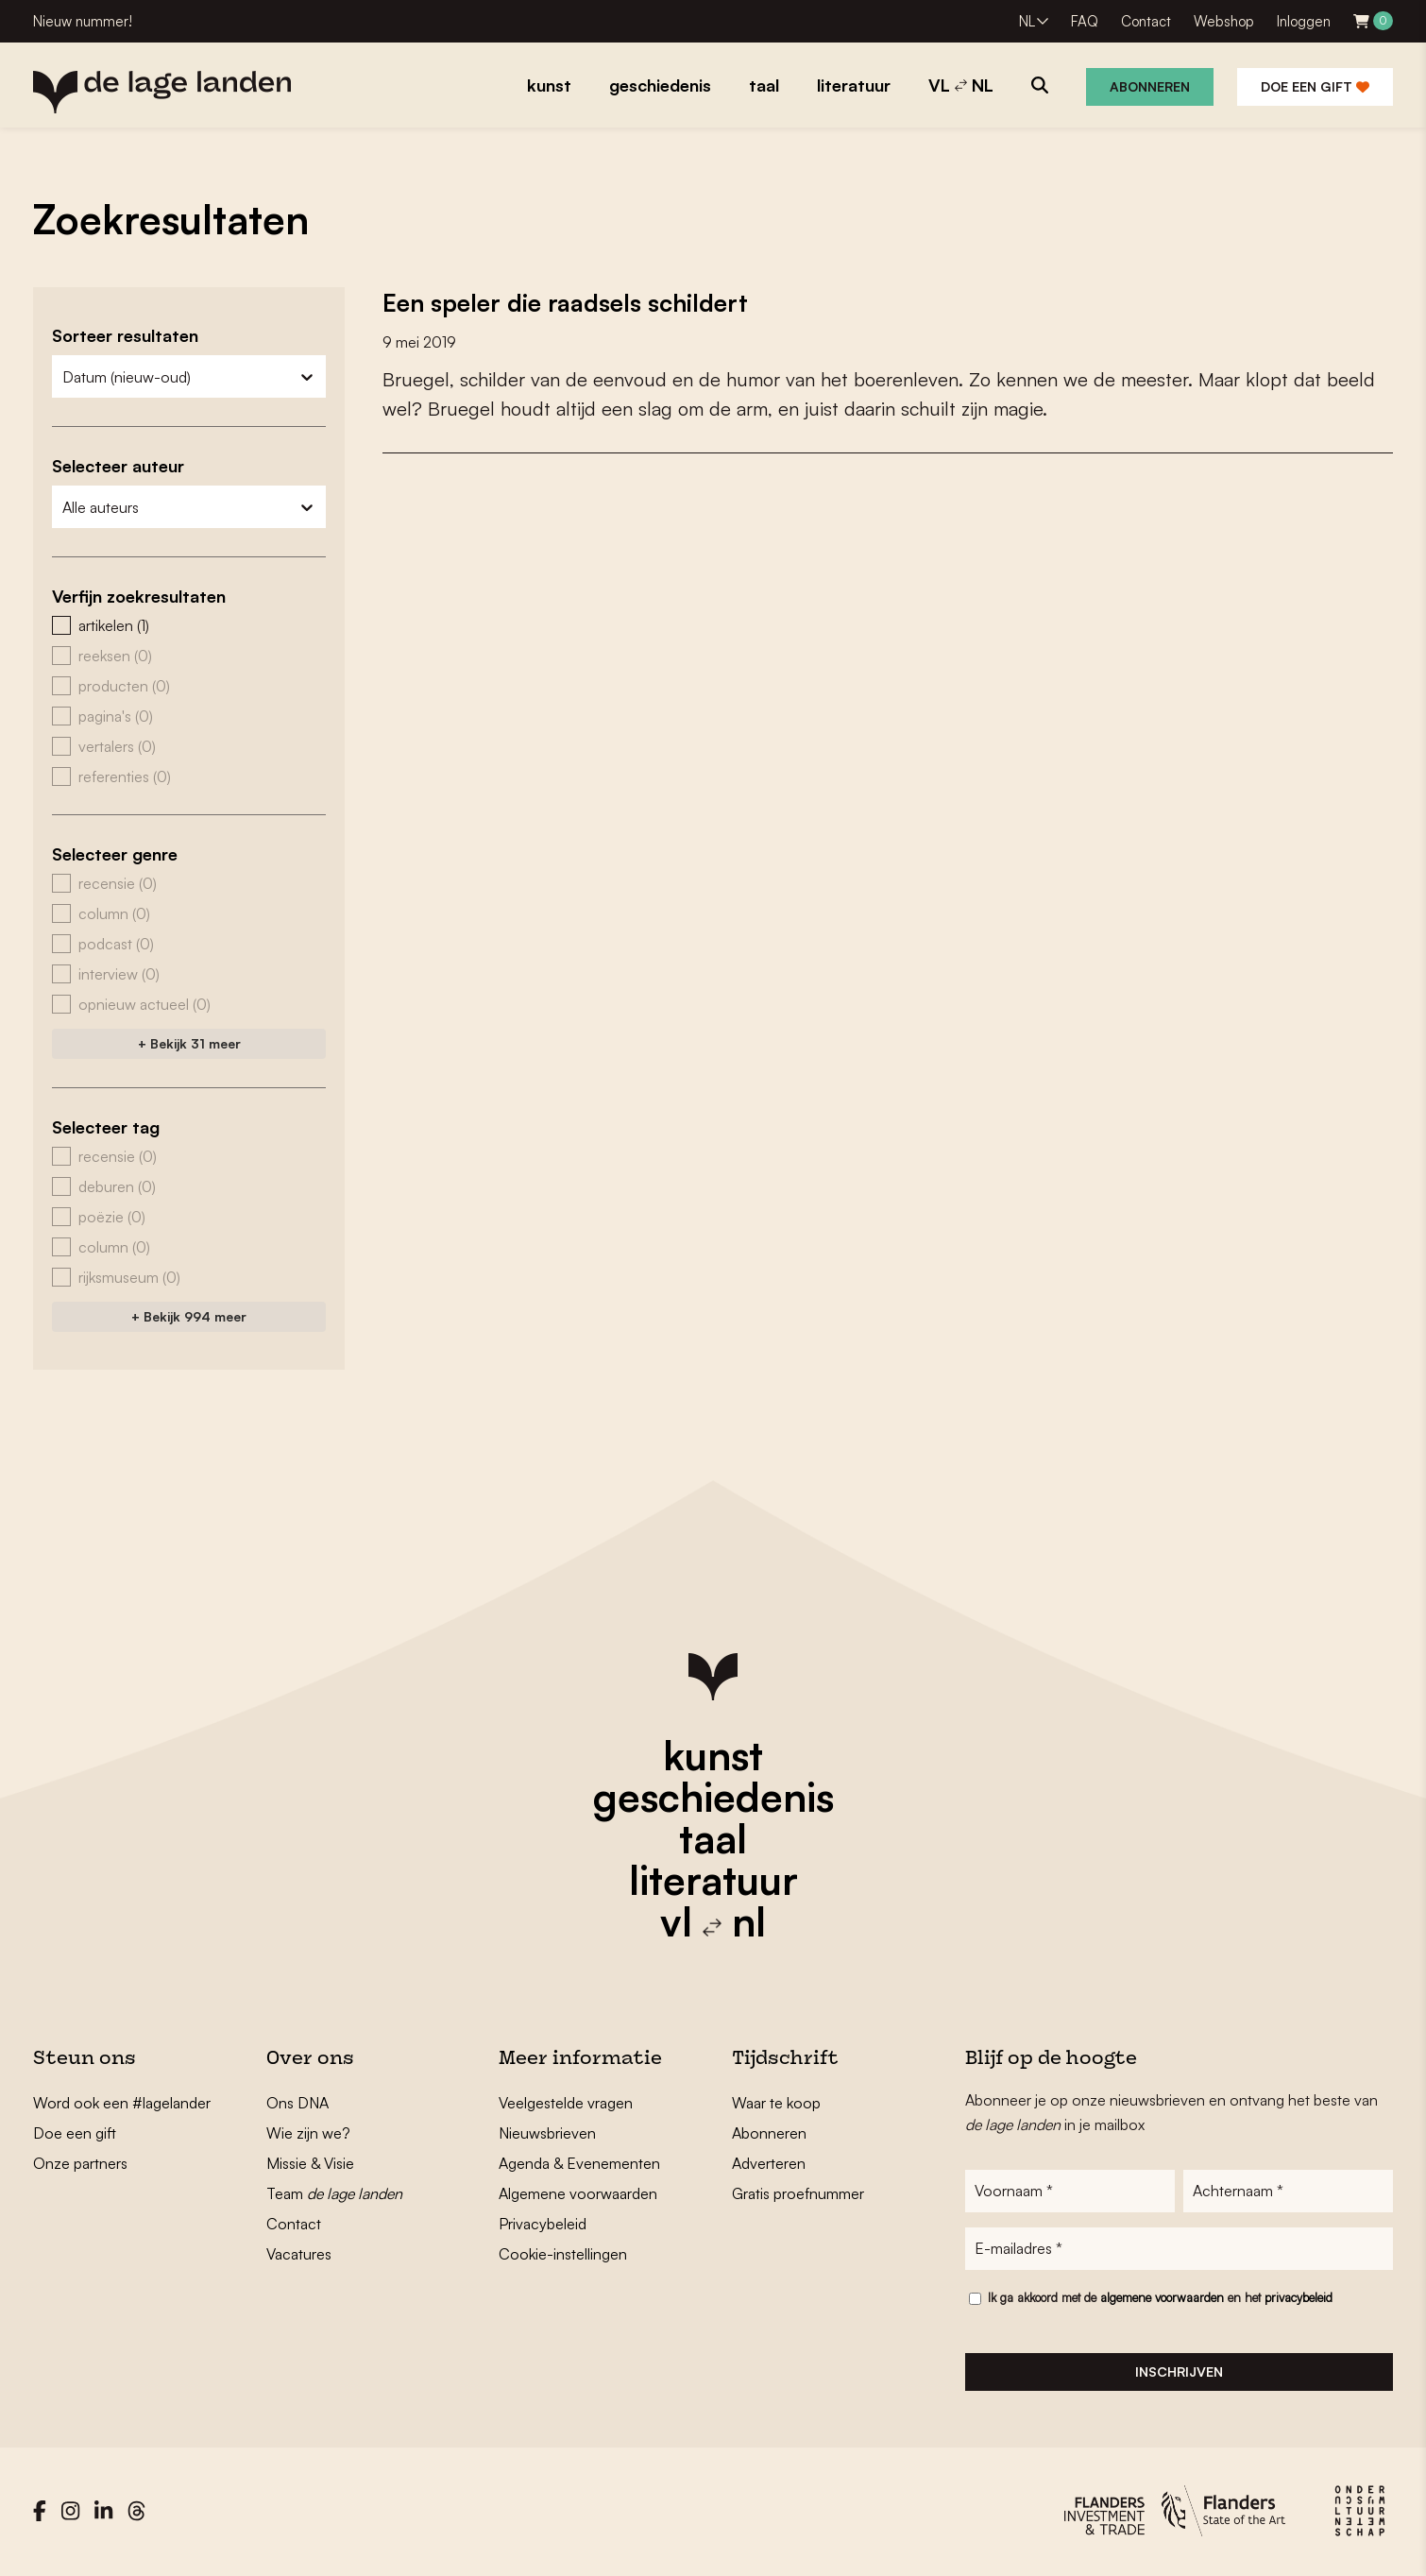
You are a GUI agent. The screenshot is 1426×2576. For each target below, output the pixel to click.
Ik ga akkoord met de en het (1160, 2299)
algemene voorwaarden (1162, 2299)
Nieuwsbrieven (547, 2133)
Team (334, 2193)
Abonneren (1150, 86)
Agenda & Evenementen (579, 2163)
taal (713, 1838)
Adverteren (769, 2163)
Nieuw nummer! (82, 21)
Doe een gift (1315, 86)
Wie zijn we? (308, 2133)
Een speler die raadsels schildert (568, 302)
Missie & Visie (310, 2163)
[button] (189, 625)
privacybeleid (1299, 2299)
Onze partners (80, 2163)
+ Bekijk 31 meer (189, 1043)
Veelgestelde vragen (566, 2102)
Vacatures (298, 2253)
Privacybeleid (542, 2223)
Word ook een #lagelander (122, 2102)
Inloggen (1304, 21)
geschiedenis (713, 1796)
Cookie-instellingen (563, 2253)
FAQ (1084, 21)
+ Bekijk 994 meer (188, 1316)
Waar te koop (776, 2102)
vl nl (713, 1921)
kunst (713, 1755)
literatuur (713, 1879)
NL (1027, 21)
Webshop (1224, 21)
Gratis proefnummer (798, 2193)
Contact (1146, 21)
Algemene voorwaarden (578, 2193)
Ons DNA (297, 2102)
